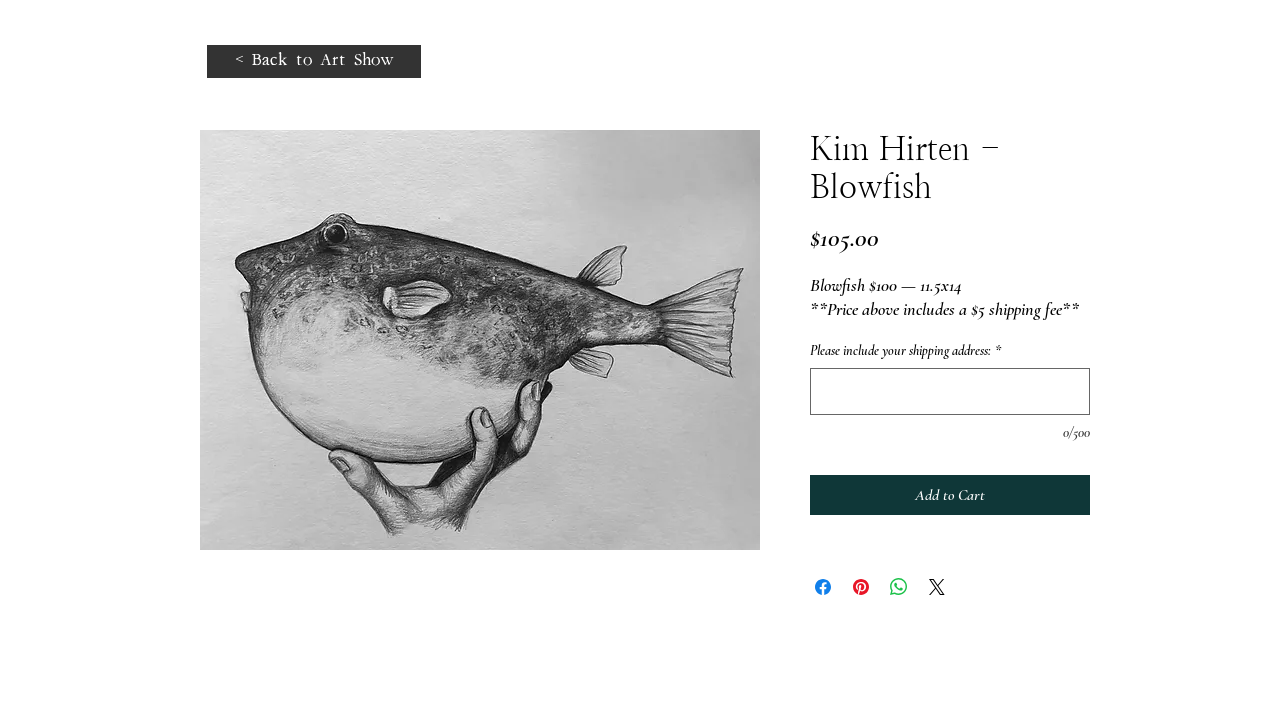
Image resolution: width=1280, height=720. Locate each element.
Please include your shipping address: (905, 350)
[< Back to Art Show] (314, 61)
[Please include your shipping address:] (950, 391)
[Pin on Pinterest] (861, 587)
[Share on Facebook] (823, 587)
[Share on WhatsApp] (899, 587)
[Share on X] (937, 587)
